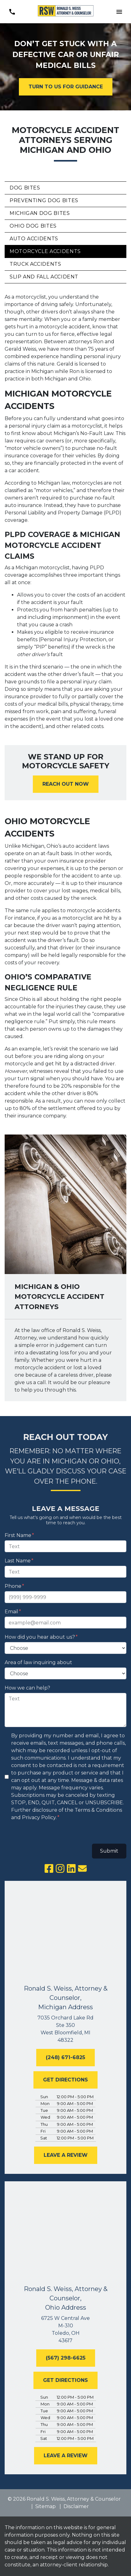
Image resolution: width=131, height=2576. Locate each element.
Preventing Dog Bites (44, 200)
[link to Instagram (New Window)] (60, 1868)
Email (11, 1611)
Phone (13, 1586)
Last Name (18, 1561)
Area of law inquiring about (38, 1662)
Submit (109, 1851)
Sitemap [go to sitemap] (45, 2506)
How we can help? (27, 1688)
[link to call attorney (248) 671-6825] (12, 12)
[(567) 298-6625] (65, 2358)
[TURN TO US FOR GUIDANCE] (65, 86)
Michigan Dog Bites (40, 213)
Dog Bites (25, 188)
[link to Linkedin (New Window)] (71, 1868)
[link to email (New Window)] (82, 1868)
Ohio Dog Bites (33, 226)
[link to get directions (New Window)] (65, 2029)
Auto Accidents (34, 239)
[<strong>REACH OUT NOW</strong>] (65, 784)
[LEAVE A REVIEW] (65, 2155)
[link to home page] (66, 11)
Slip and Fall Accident (44, 277)
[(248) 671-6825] (65, 2057)
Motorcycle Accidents (45, 251)
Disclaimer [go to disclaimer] (76, 2506)
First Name (18, 1535)
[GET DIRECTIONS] (65, 2080)
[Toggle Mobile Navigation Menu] (119, 12)
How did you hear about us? (40, 1637)
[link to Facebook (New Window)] (49, 1868)
